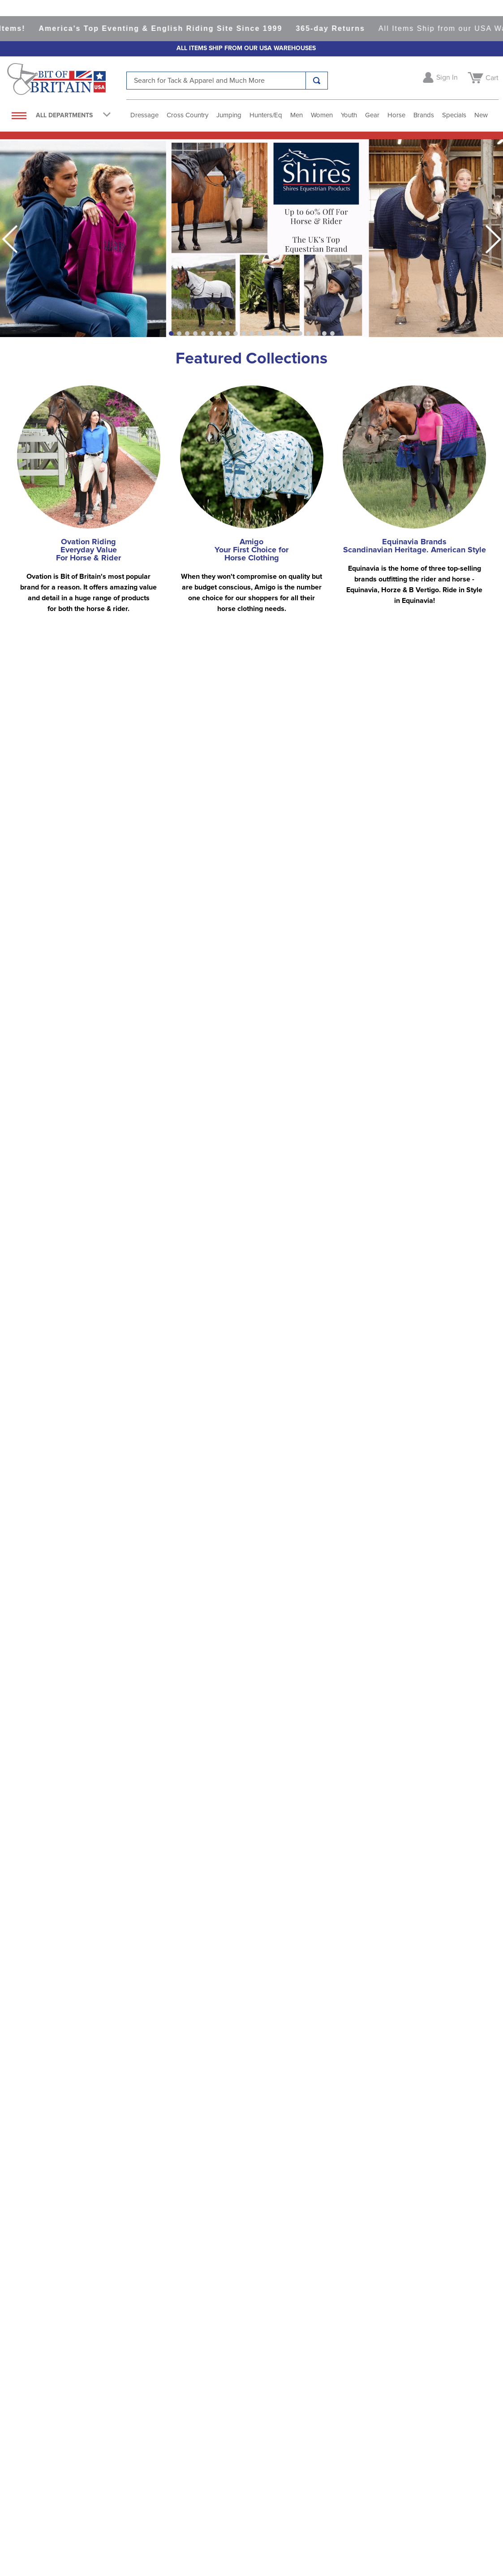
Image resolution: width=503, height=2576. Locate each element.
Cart (492, 77)
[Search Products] (316, 80)
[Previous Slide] (9, 239)
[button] (171, 333)
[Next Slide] (493, 239)
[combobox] (227, 81)
